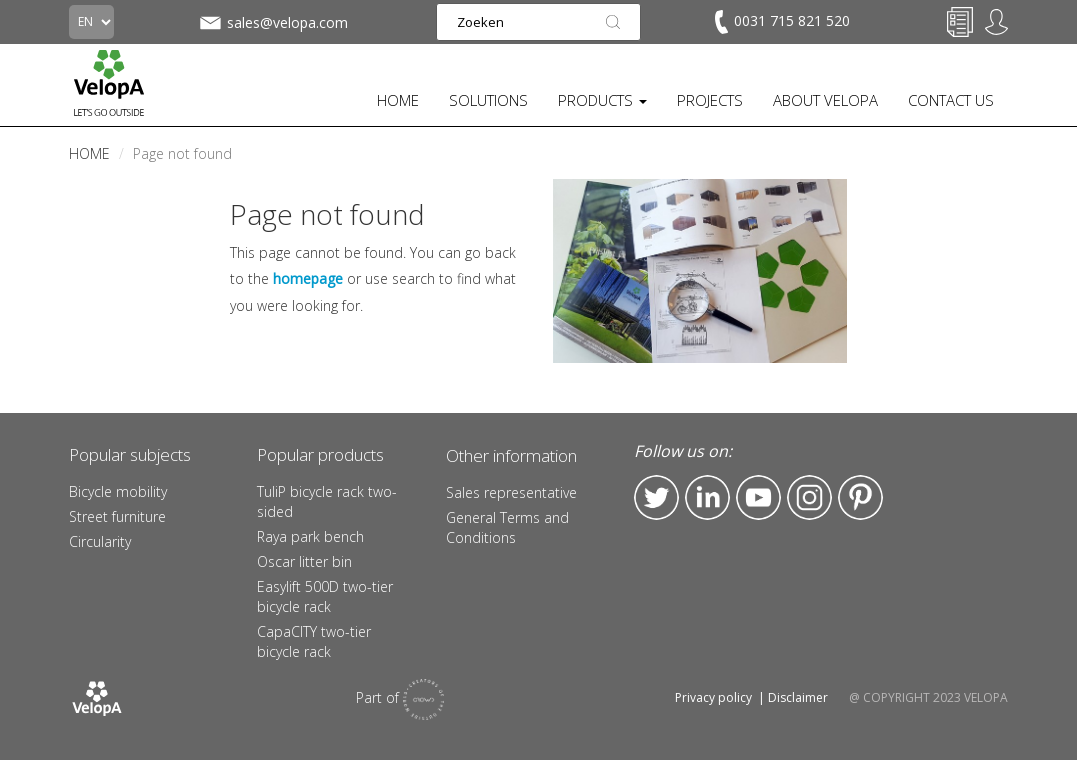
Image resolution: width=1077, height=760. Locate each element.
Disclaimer (798, 697)
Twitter (656, 497)
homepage (308, 278)
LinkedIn (707, 497)
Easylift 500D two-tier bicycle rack (325, 596)
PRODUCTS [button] (602, 100)
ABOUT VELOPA (825, 100)
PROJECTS (710, 100)
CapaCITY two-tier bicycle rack (314, 641)
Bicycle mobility (118, 491)
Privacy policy (713, 697)
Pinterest (860, 497)
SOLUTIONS (488, 100)
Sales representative (511, 492)
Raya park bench (310, 536)
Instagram (809, 497)
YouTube (758, 497)
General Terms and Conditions (507, 527)
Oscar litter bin (304, 561)
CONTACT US (951, 100)
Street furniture (117, 516)
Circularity (100, 541)
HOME (398, 100)
